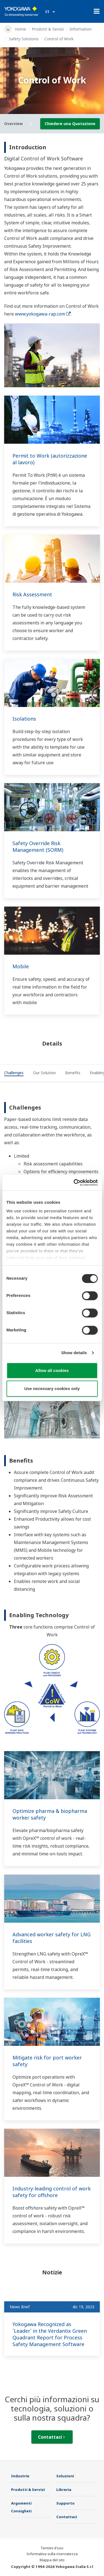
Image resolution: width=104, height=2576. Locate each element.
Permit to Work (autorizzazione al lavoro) (49, 459)
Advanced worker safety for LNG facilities (51, 1937)
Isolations (24, 718)
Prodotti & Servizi (48, 29)
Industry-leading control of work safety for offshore (51, 2191)
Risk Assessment (32, 594)
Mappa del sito (52, 2559)
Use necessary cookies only (52, 1388)
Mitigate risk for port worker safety (47, 2061)
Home (20, 29)
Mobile (20, 966)
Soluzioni (65, 2475)
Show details (74, 1352)
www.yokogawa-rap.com (43, 314)
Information (81, 29)
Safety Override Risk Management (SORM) (37, 846)
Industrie (20, 2475)
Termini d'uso (52, 2547)
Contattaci (51, 2437)
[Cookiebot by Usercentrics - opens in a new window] (74, 1182)
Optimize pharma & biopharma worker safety (49, 1814)
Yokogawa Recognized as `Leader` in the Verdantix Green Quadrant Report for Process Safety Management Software (49, 2334)
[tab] (14, 1073)
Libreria (63, 2489)
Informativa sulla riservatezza (52, 2553)
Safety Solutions (24, 38)
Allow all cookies (52, 1370)
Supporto (65, 2503)
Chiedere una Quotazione (70, 123)
